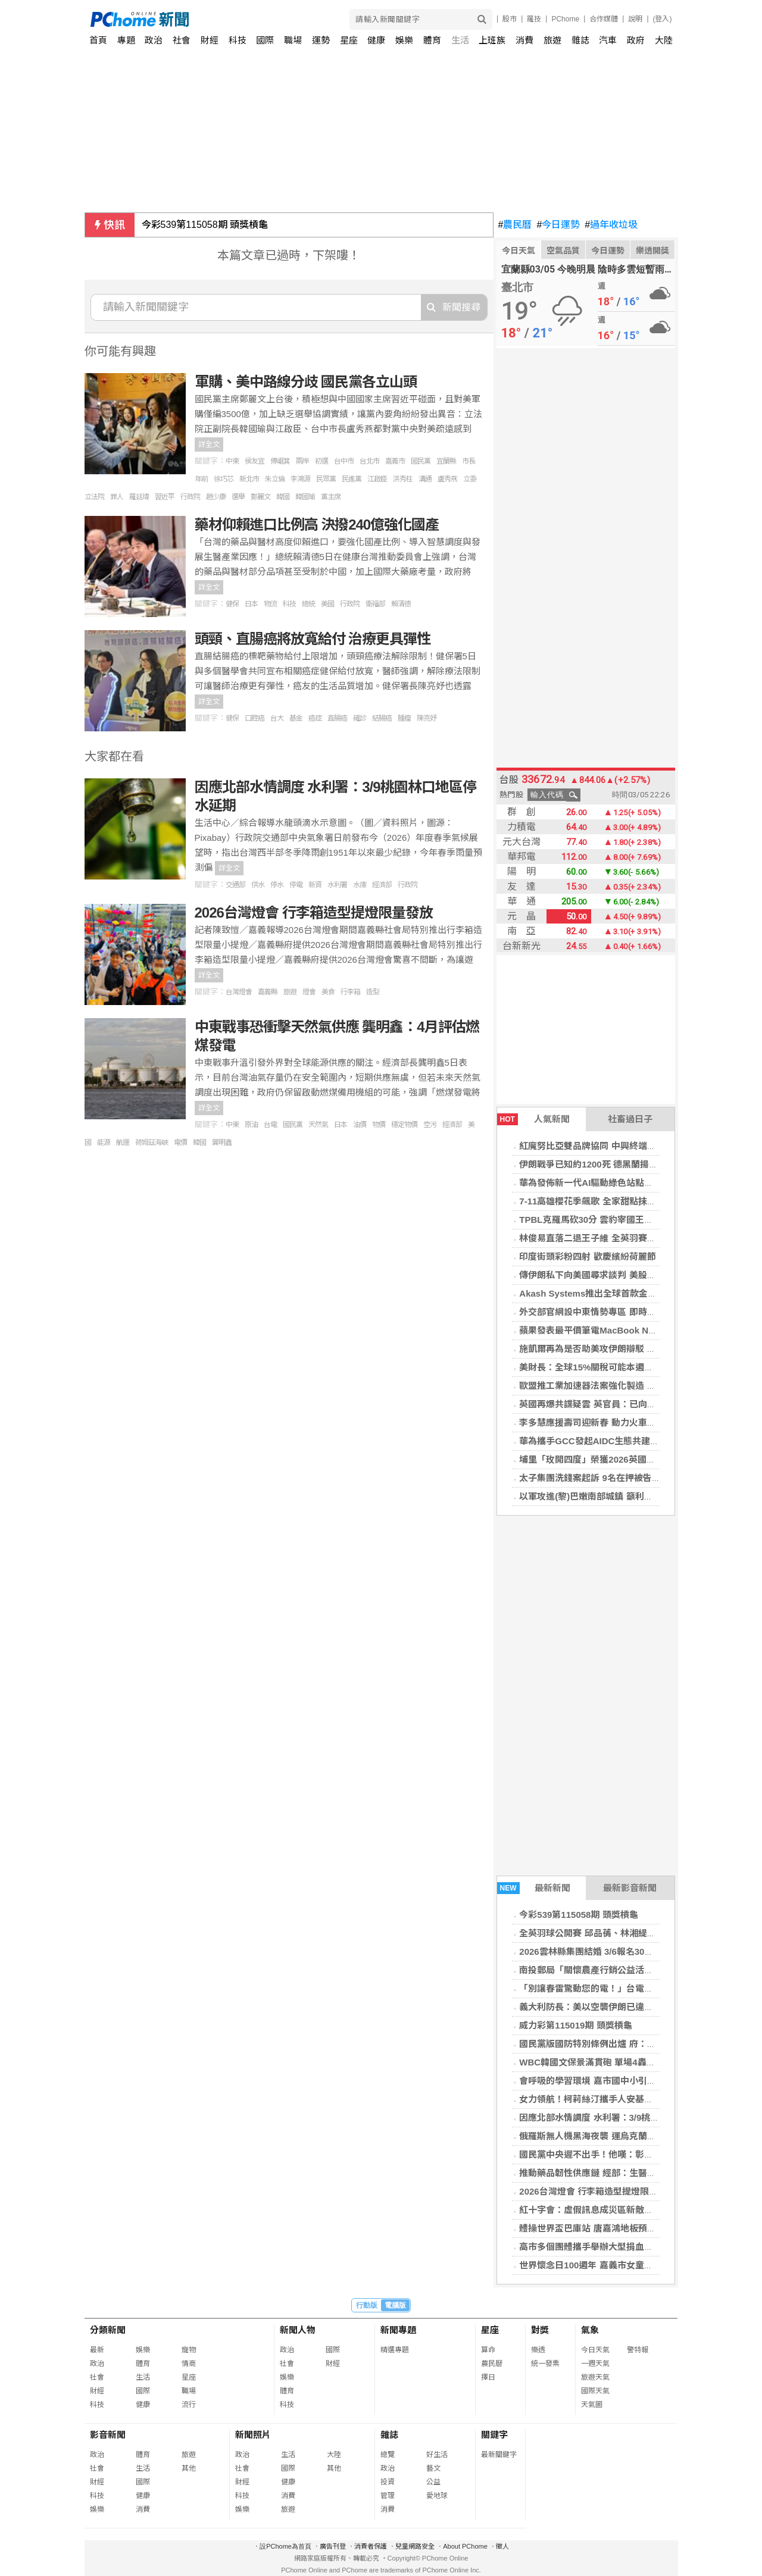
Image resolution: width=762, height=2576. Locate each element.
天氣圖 (591, 2404)
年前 (201, 479)
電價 (180, 1142)
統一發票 (545, 2363)
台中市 (344, 461)
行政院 (190, 497)
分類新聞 (108, 2330)
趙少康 (216, 497)
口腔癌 (254, 718)
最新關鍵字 (499, 2454)
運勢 (321, 40)
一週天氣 (595, 2363)
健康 (376, 40)
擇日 (488, 2377)
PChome (565, 19)
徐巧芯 (223, 479)
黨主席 (331, 497)
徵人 (502, 2546)
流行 (189, 2404)
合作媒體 (603, 19)
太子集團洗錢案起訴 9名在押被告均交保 (599, 1478)
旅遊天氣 (595, 2377)
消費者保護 (370, 2546)
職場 (293, 40)
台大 (276, 718)
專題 (126, 40)
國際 (265, 40)
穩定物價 (404, 1124)
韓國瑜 (305, 497)
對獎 (540, 2330)
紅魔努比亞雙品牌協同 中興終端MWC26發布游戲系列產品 (634, 1146)
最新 (97, 2350)
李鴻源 (300, 479)
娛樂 (404, 40)
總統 (308, 604)
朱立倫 (275, 479)
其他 (189, 2468)
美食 (328, 992)
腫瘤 (404, 718)
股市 (509, 19)
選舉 (238, 497)
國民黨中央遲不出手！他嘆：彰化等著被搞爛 (608, 2154)
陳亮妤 (426, 718)
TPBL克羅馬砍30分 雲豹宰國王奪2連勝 (597, 1220)
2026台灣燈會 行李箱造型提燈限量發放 (597, 2191)
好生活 (437, 2454)
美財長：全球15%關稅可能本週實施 (590, 1367)
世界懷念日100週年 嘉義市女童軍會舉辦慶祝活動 (617, 2265)
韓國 (282, 497)
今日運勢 (558, 225)
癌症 (314, 718)
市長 (468, 461)
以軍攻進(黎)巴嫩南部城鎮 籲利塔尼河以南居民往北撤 (626, 1496)
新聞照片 (253, 2435)
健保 (232, 604)
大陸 (664, 40)
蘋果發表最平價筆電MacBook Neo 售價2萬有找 (615, 1330)
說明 (635, 19)
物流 (270, 604)
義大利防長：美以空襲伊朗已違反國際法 (599, 2007)
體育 (432, 40)
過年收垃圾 (611, 225)
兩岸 (302, 461)
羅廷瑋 (139, 497)
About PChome (465, 2546)
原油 (251, 1124)
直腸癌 (337, 718)
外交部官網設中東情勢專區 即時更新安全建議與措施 (623, 1312)
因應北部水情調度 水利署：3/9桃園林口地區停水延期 (624, 2117)
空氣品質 (563, 250)
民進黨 (351, 479)
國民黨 (420, 461)
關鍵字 (494, 2435)
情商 (189, 2363)
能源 (103, 1142)
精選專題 (394, 2350)
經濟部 (382, 885)
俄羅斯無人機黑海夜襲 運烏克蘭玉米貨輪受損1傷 (616, 2136)
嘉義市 (395, 461)
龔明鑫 (222, 1142)
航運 (122, 1142)
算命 (488, 2350)
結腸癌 (382, 718)
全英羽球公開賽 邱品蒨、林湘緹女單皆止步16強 (614, 1933)
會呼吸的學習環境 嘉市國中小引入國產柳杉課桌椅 (618, 2081)
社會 (181, 40)
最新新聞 (534, 1888)
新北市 (249, 479)
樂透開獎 (652, 250)
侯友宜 (254, 461)
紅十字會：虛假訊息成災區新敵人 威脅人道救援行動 (623, 2210)
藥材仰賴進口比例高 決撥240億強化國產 (317, 525)
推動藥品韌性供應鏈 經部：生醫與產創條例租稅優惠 (623, 2173)
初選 (321, 461)
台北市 (369, 461)
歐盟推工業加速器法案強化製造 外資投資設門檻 (614, 1386)
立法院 (94, 497)
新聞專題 (398, 2330)
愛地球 (437, 2496)
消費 (524, 40)
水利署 (337, 885)
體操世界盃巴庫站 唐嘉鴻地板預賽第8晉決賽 (608, 2228)
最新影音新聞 (630, 1888)
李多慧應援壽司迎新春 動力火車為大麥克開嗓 (609, 1422)
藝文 (433, 2468)
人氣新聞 (533, 1119)
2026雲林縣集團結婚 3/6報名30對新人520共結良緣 (620, 1951)
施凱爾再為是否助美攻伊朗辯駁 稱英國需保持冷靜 (618, 1349)
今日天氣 (518, 250)
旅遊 (552, 40)
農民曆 (515, 225)
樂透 (538, 2350)
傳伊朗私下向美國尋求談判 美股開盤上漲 (600, 1275)
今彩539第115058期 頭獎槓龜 (205, 225)
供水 (257, 885)
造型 (372, 992)
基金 (295, 718)
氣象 (590, 2330)
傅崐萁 (280, 461)
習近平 (164, 497)
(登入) (662, 19)
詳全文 (209, 444)
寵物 (189, 2350)
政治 (154, 40)
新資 (314, 885)
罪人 (116, 497)
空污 (429, 1124)
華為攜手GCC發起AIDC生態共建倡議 (593, 1441)
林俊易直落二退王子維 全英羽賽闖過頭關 (600, 1238)
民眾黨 (326, 479)
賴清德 (401, 604)
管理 (387, 2496)
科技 (237, 40)
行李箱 (350, 992)
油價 (359, 1124)
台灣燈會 (239, 992)
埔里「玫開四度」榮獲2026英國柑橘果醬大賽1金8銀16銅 (633, 1459)
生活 (460, 40)
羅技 (534, 19)
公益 (433, 2482)
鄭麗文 (260, 497)
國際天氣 (595, 2391)
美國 (327, 604)
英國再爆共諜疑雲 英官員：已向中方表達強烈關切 (618, 1404)
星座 (349, 40)
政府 (636, 40)
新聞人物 (298, 2330)
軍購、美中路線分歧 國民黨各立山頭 (306, 382)
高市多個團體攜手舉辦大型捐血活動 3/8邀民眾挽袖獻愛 (629, 2247)
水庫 (359, 885)
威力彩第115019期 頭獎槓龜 (575, 2025)
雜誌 (580, 40)
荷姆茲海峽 (151, 1142)
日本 (251, 604)
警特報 (637, 2350)
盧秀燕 (447, 479)
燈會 (309, 992)
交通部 (235, 885)
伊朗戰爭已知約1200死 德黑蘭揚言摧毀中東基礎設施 (624, 1164)
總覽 (387, 2454)
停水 (276, 885)
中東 (232, 461)
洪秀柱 (403, 479)
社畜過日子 (630, 1119)
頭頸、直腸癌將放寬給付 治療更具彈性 (313, 639)
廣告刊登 (333, 2546)
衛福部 (375, 604)
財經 (209, 40)
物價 (378, 1124)
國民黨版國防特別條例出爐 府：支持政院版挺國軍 (618, 2044)
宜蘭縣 (446, 461)
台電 (270, 1124)
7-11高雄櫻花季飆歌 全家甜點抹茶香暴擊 (600, 1201)
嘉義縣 (267, 992)
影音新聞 (108, 2435)
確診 (359, 718)
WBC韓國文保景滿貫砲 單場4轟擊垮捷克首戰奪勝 (618, 2062)
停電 (295, 885)
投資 (387, 2482)
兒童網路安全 (415, 2546)
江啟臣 (377, 479)
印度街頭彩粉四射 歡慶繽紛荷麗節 (587, 1256)
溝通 (425, 479)
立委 (469, 479)
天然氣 (318, 1124)
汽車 (608, 40)
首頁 (98, 40)
